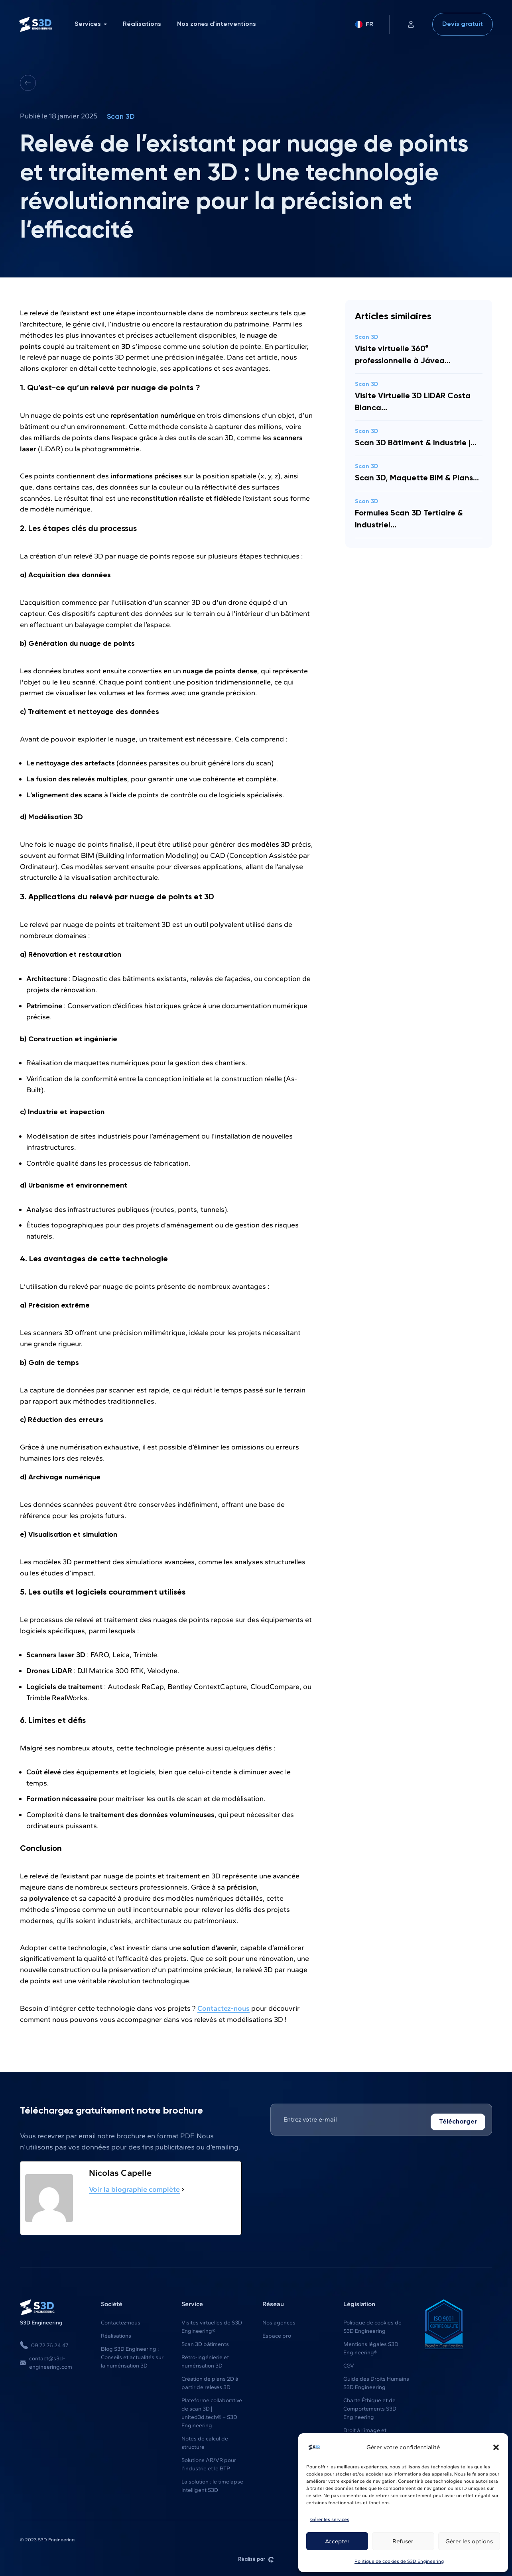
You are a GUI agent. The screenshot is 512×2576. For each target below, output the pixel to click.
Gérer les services (329, 2519)
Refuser (403, 2541)
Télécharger (458, 2121)
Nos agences (278, 2322)
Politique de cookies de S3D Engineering (399, 2561)
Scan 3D (121, 116)
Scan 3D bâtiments (205, 2343)
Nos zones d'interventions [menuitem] (216, 24)
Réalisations (116, 2335)
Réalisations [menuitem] (142, 24)
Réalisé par (256, 2559)
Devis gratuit (462, 24)
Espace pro (276, 2335)
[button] (496, 2447)
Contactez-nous (223, 2008)
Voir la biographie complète (134, 2189)
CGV (348, 2365)
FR (364, 24)
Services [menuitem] (91, 24)
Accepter (337, 2541)
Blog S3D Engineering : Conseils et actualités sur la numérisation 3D (132, 2357)
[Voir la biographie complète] (183, 2189)
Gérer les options (469, 2541)
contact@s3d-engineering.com (46, 2362)
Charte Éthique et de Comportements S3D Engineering (369, 2408)
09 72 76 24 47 (44, 2345)
